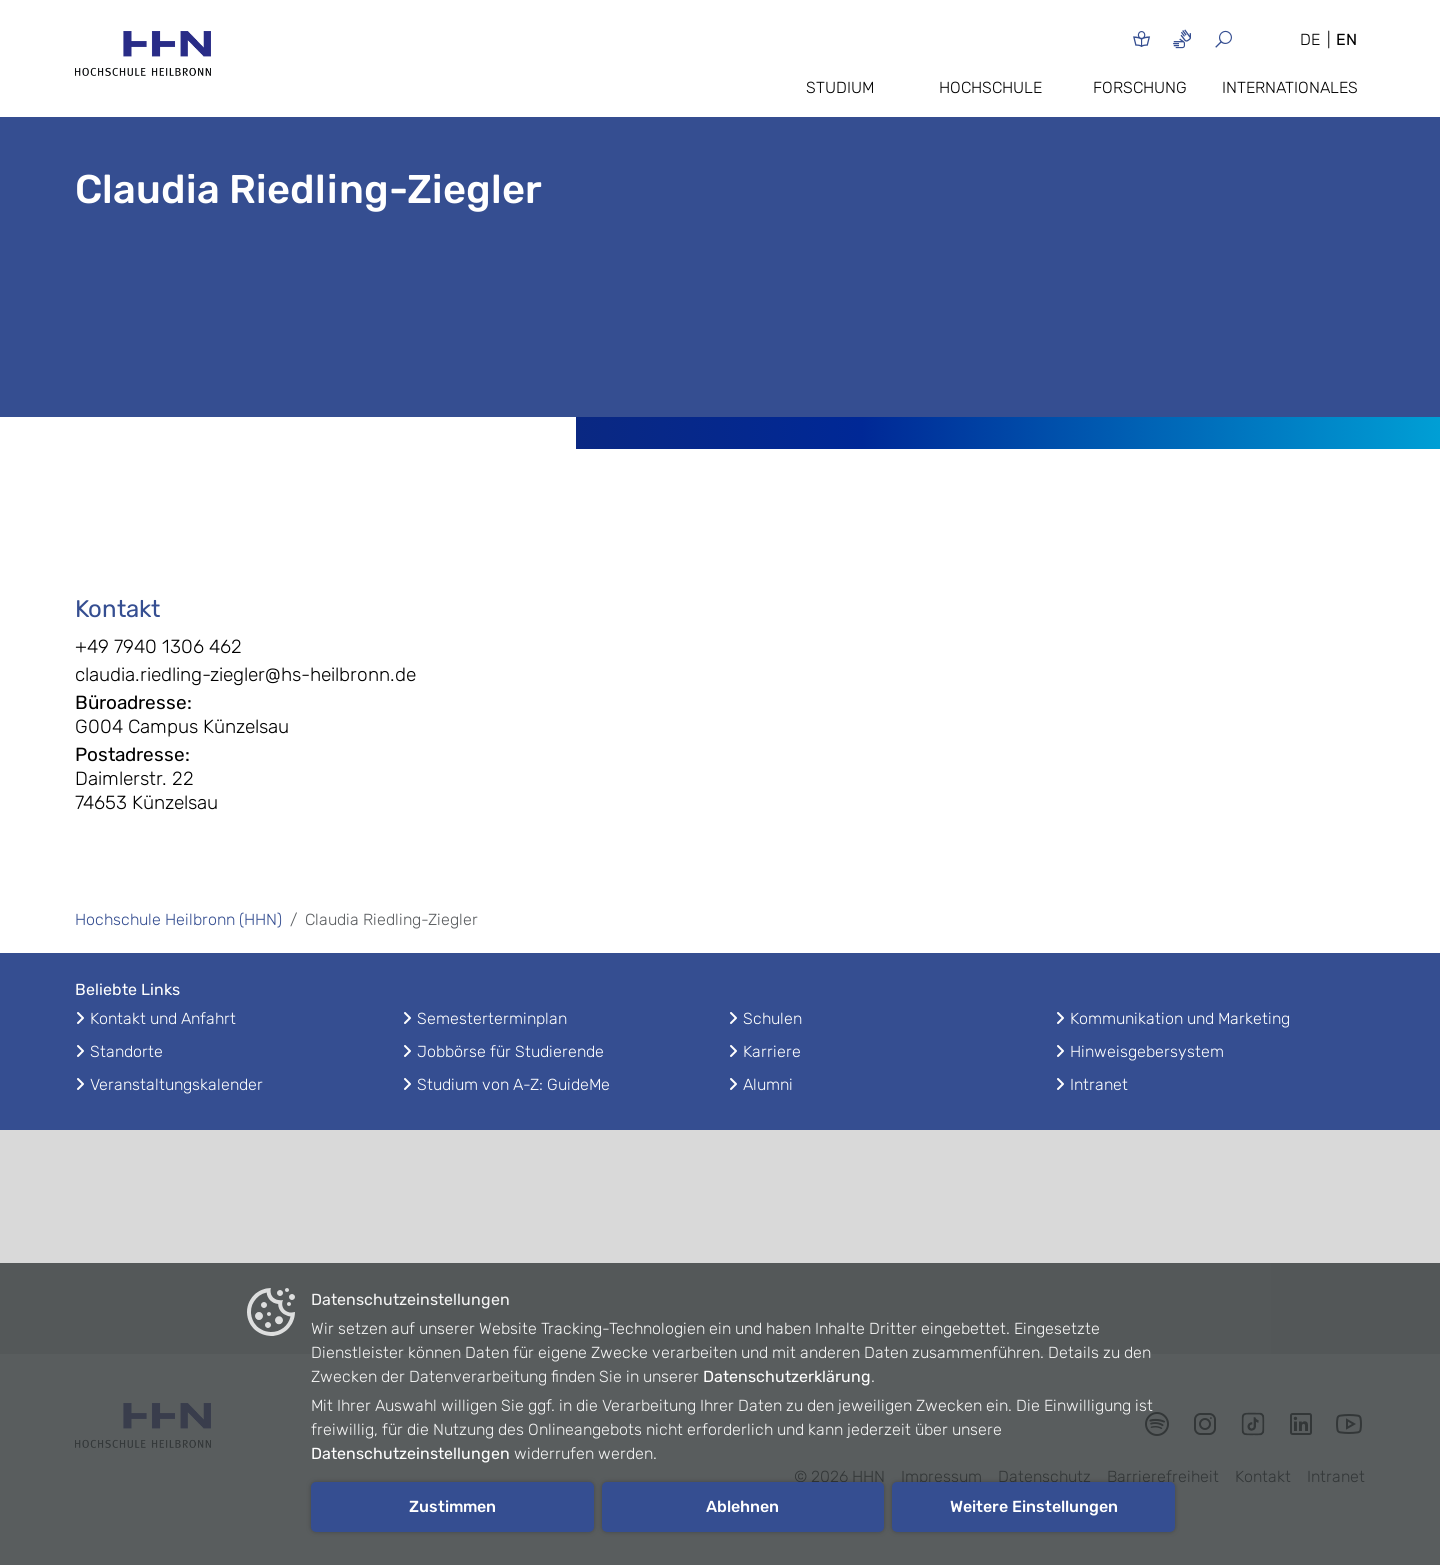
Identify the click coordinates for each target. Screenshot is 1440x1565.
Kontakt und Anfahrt (163, 1018)
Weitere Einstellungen (1034, 1506)
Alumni (768, 1084)
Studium (840, 87)
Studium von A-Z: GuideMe (513, 1084)
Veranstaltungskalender (176, 1084)
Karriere (772, 1051)
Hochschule (990, 87)
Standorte (126, 1051)
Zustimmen (452, 1506)
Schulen (772, 1018)
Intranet (1099, 1084)
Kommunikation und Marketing (1180, 1018)
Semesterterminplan (492, 1018)
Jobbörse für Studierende (510, 1051)
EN (1346, 39)
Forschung (1140, 87)
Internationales (1290, 87)
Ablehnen (742, 1506)
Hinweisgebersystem (1147, 1051)
